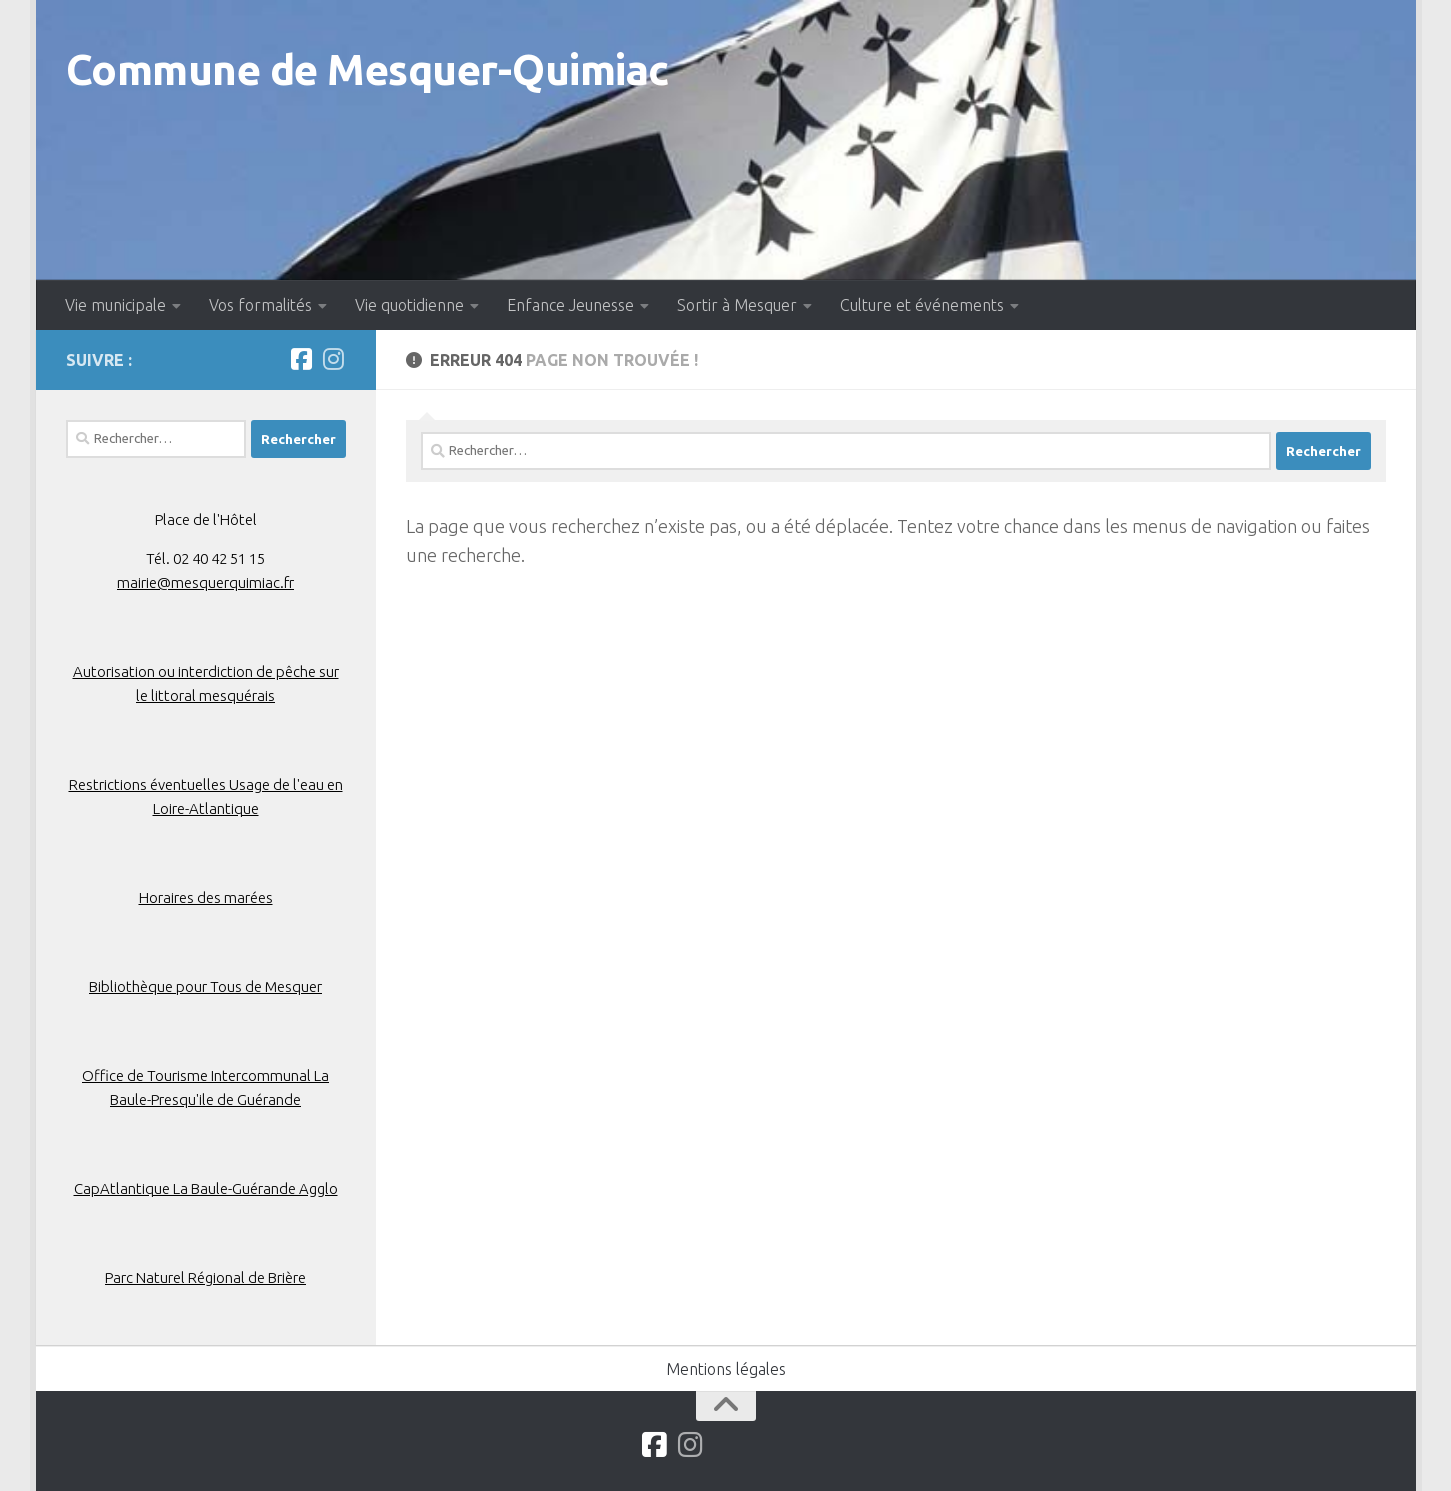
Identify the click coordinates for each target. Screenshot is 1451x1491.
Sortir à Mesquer (737, 305)
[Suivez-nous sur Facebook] (302, 359)
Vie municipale (115, 305)
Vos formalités (260, 305)
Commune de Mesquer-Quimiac (367, 69)
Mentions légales (726, 1369)
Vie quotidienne (409, 305)
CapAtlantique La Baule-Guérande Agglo (206, 1188)
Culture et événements (922, 305)
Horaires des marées (206, 897)
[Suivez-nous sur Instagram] (334, 359)
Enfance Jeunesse (570, 305)
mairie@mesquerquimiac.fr (205, 582)
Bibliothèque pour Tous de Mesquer (205, 986)
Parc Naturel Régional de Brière (205, 1277)
